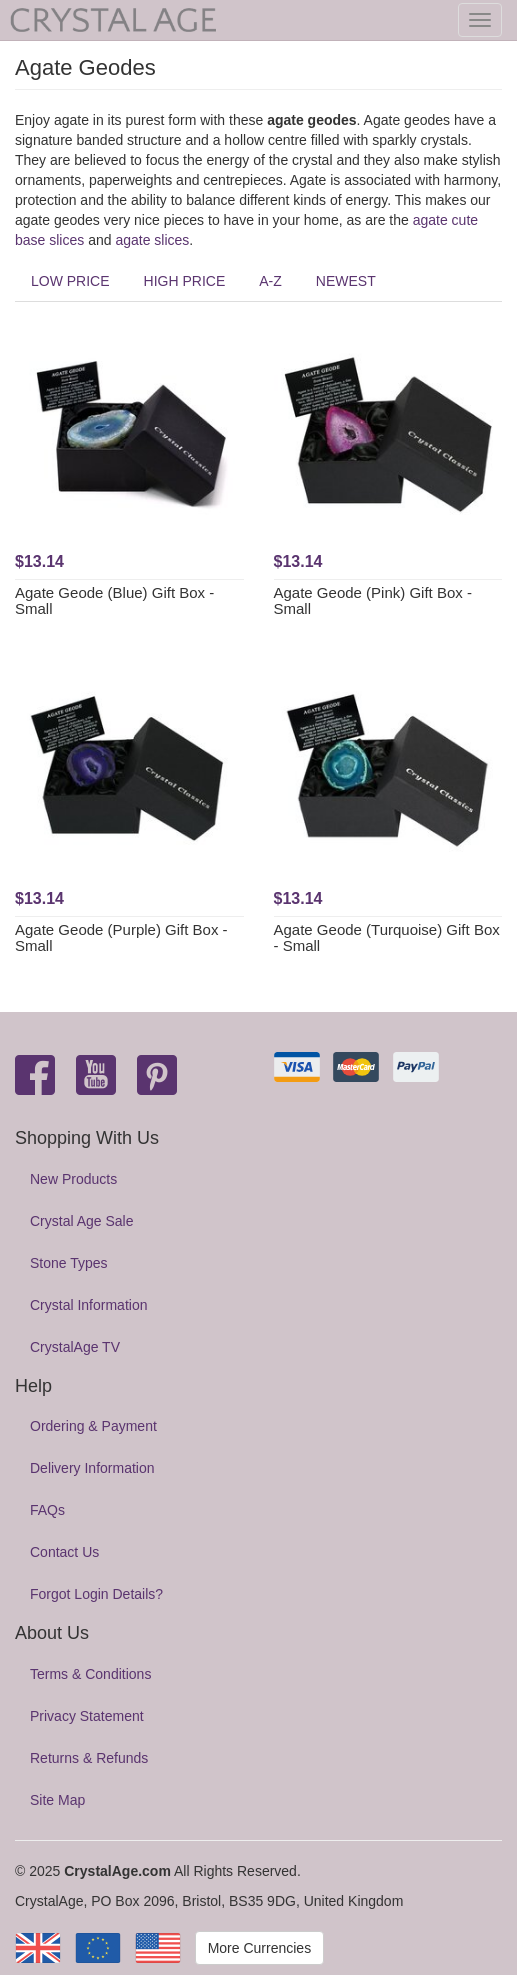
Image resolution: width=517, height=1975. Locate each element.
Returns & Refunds (89, 1758)
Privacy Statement (87, 1716)
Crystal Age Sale (82, 1221)
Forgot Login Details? (96, 1594)
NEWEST (346, 281)
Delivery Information (92, 1468)
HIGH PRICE (185, 281)
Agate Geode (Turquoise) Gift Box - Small (387, 938)
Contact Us (64, 1552)
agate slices (152, 240)
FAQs (47, 1510)
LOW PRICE (70, 281)
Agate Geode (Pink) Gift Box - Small (373, 601)
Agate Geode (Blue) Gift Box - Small (114, 601)
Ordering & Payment (93, 1426)
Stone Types (69, 1263)
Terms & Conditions (90, 1674)
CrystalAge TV (75, 1347)
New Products (73, 1179)
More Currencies (259, 1948)
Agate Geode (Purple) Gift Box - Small (121, 938)
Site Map (57, 1800)
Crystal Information (88, 1305)
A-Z (270, 281)
